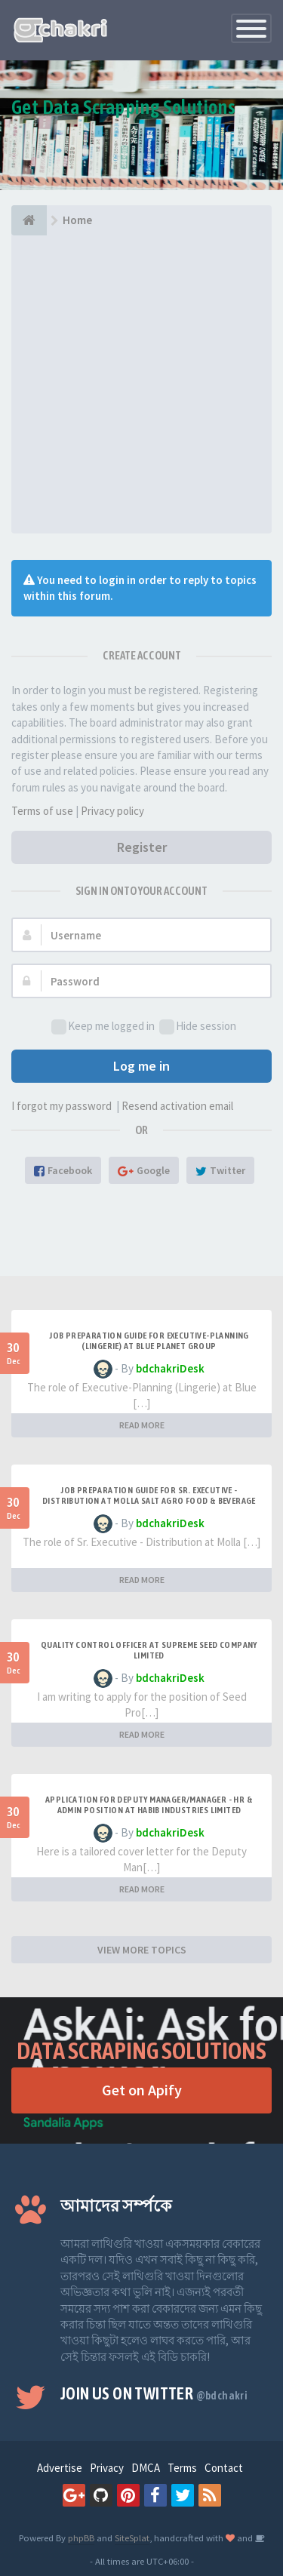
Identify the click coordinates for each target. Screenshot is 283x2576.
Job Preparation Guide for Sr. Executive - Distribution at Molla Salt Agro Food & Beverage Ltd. (149, 1501)
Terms (182, 2468)
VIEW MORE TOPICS (141, 1950)
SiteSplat (132, 2537)
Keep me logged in (103, 1026)
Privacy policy (112, 811)
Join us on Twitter (154, 2393)
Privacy (107, 2468)
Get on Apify (142, 2089)
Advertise (59, 2468)
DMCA (145, 2468)
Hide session (197, 1026)
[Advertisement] (141, 384)
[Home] (29, 220)
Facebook (63, 1170)
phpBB (81, 2537)
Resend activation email (177, 1106)
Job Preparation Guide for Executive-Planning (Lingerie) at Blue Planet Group (149, 1340)
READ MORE (142, 1425)
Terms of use (42, 811)
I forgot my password (61, 1106)
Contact (224, 2468)
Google (144, 1170)
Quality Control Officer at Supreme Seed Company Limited (149, 1650)
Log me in (141, 1065)
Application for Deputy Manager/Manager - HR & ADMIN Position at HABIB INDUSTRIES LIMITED (149, 1804)
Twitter (220, 1170)
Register (142, 847)
